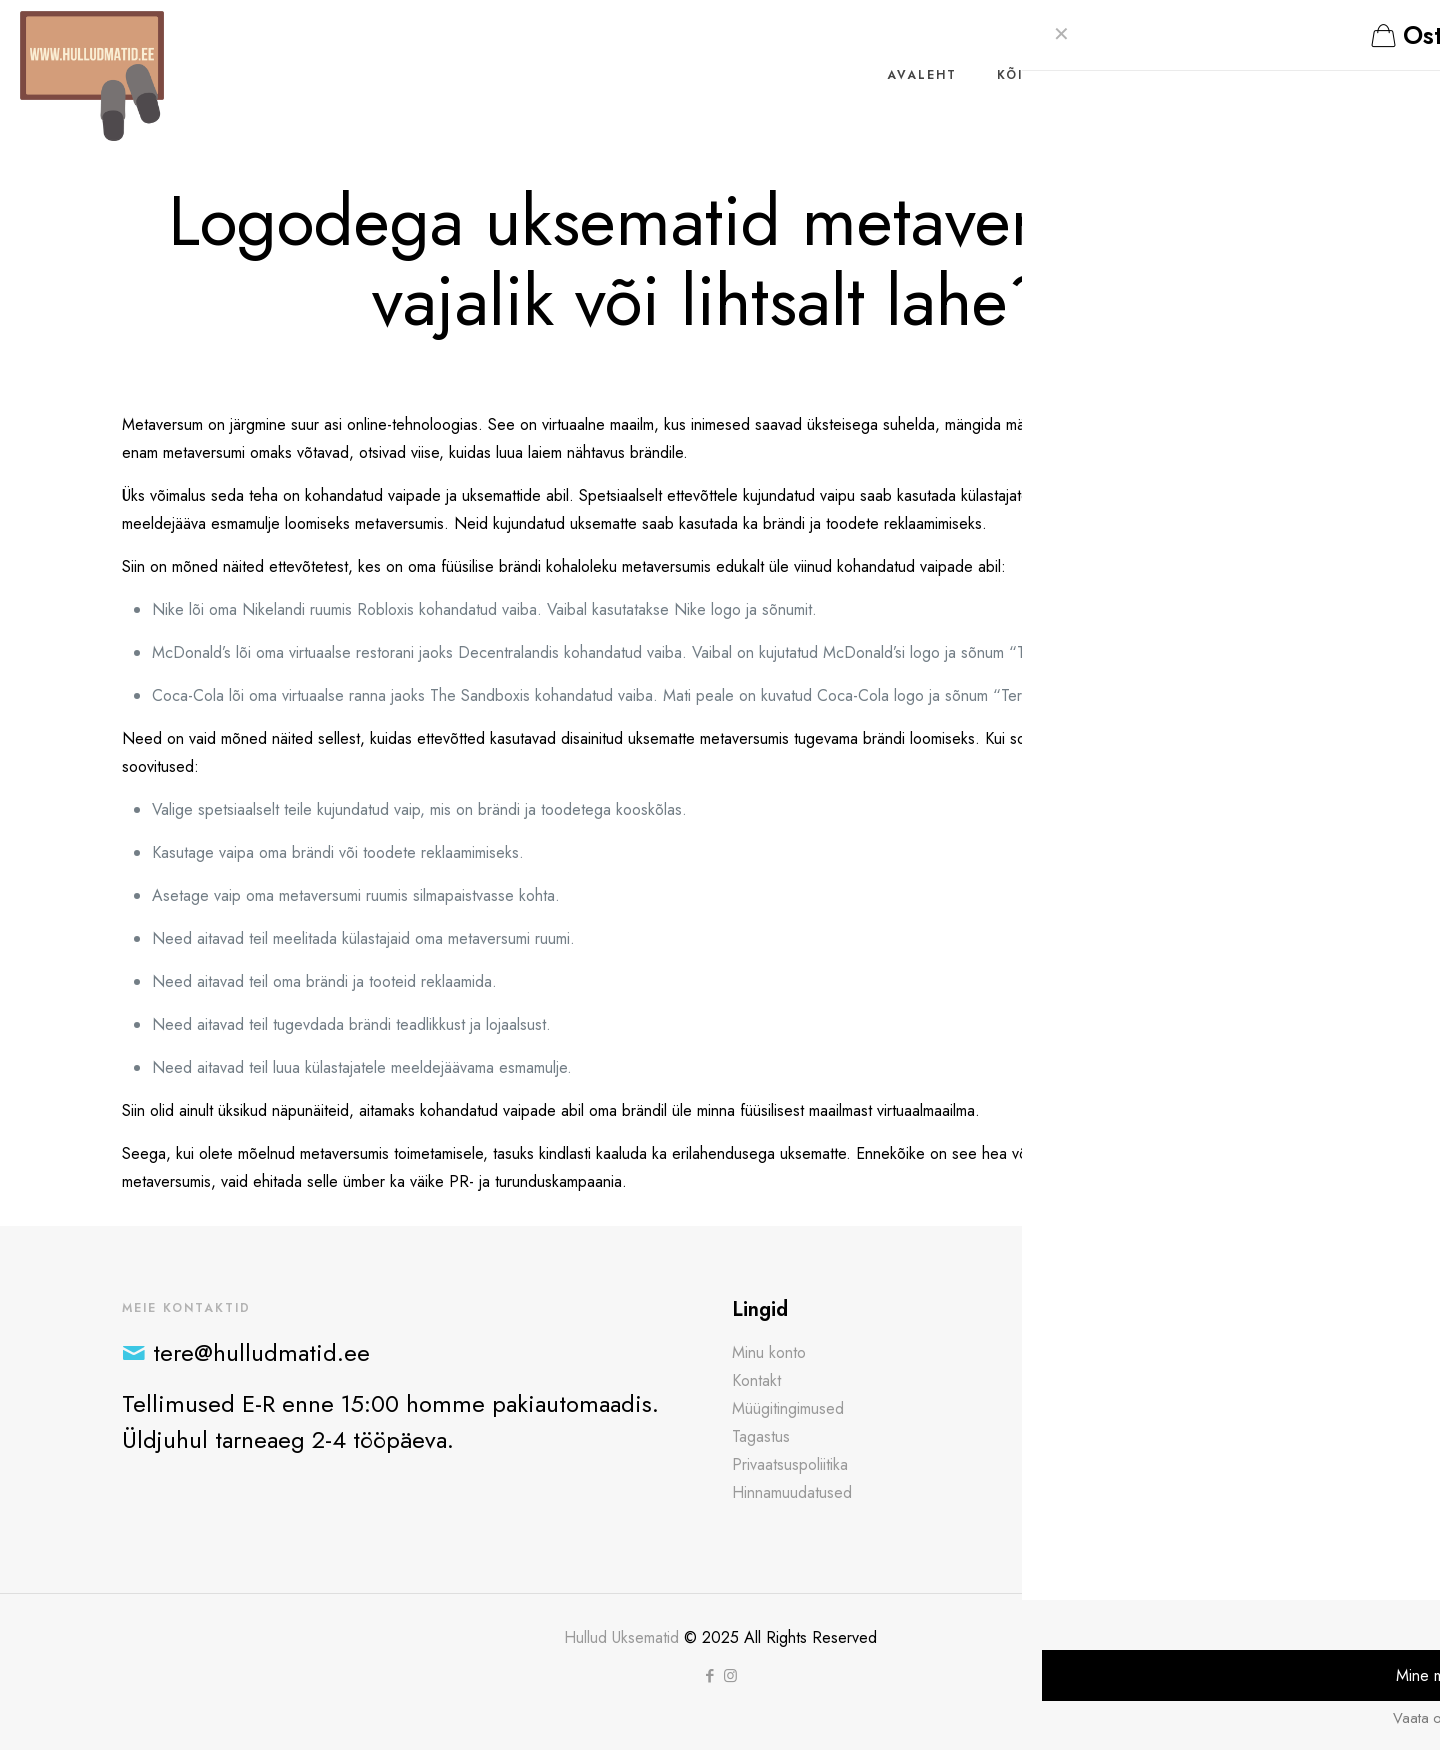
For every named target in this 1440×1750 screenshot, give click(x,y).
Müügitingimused (788, 1408)
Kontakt (756, 1380)
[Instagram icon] (730, 1676)
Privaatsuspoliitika (790, 1464)
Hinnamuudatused (792, 1492)
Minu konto (769, 1352)
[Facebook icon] (709, 1676)
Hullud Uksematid (621, 1637)
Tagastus (761, 1436)
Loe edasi (1070, 1451)
